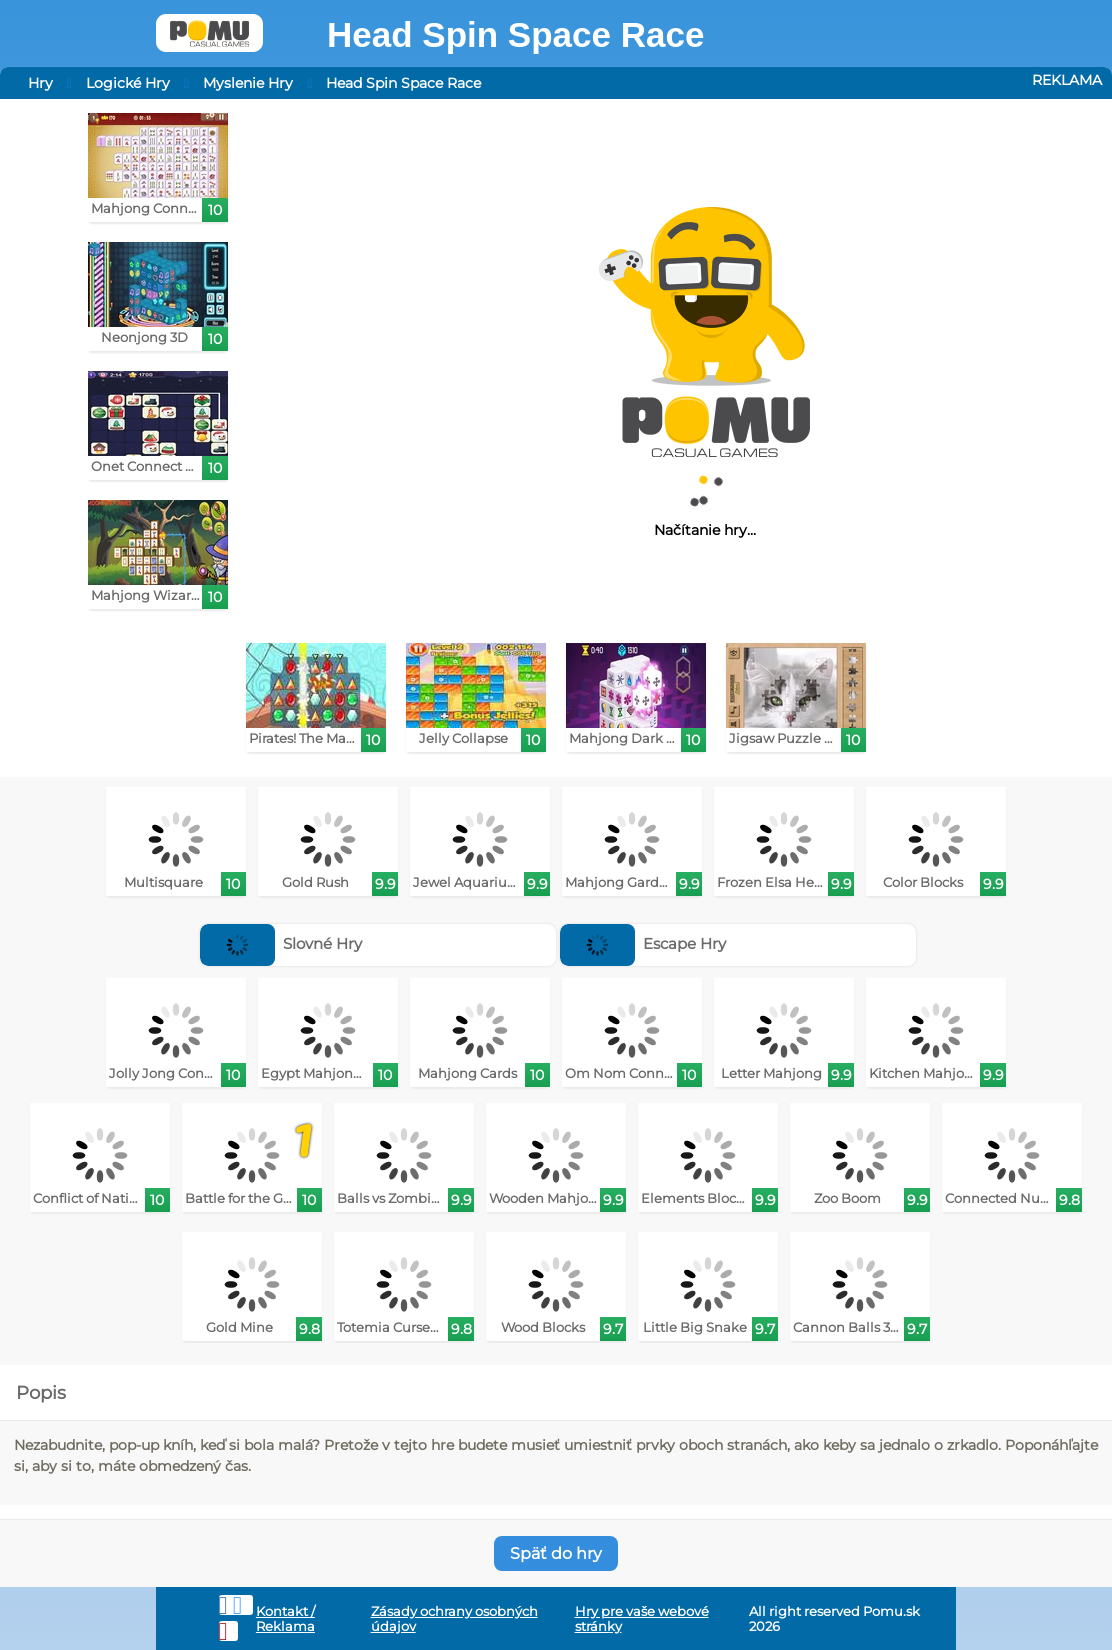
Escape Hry (643, 943)
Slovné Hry (281, 943)
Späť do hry (556, 1553)
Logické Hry (128, 83)
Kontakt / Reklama (285, 1619)
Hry (40, 83)
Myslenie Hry (248, 83)
